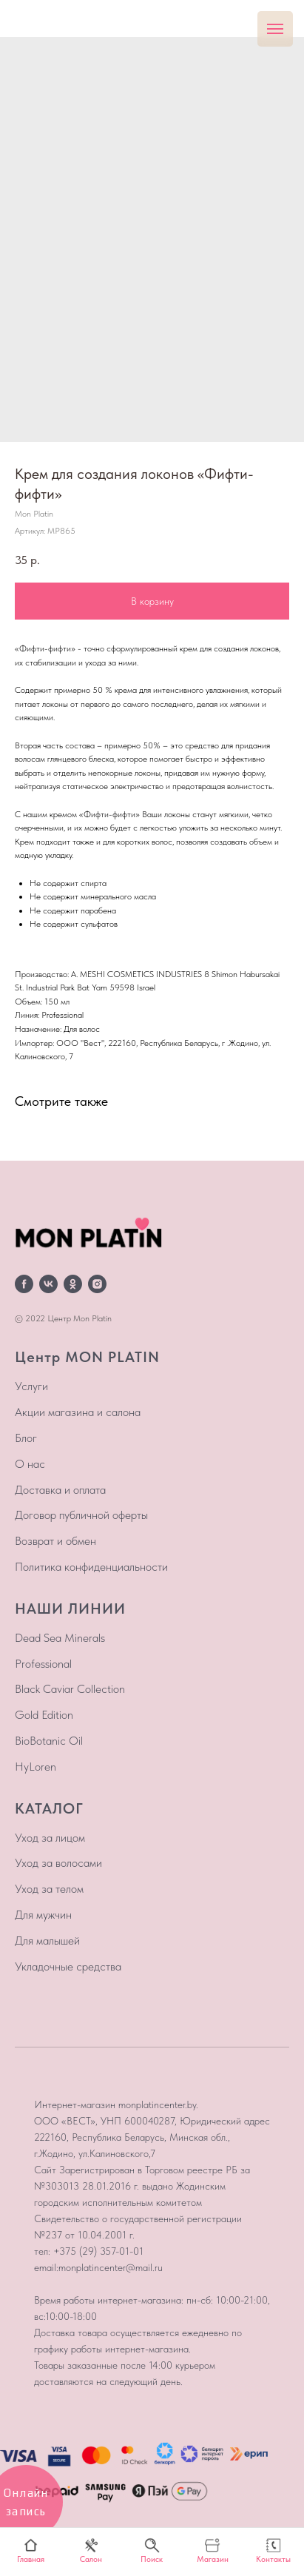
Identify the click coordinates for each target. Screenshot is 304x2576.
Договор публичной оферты (81, 1515)
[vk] (48, 1284)
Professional (43, 1664)
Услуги (31, 1386)
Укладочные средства (68, 1966)
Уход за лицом (50, 1838)
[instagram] (97, 1284)
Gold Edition (44, 1715)
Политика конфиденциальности (91, 1567)
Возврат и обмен (55, 1541)
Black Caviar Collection (70, 1689)
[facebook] (24, 1284)
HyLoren (35, 1767)
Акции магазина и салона (78, 1412)
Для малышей (47, 1940)
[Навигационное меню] (275, 29)
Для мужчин (43, 1915)
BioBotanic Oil (49, 1741)
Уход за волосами (58, 1863)
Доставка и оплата (60, 1490)
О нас (30, 1464)
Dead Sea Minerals (60, 1638)
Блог (26, 1438)
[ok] (73, 1284)
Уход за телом (49, 1889)
